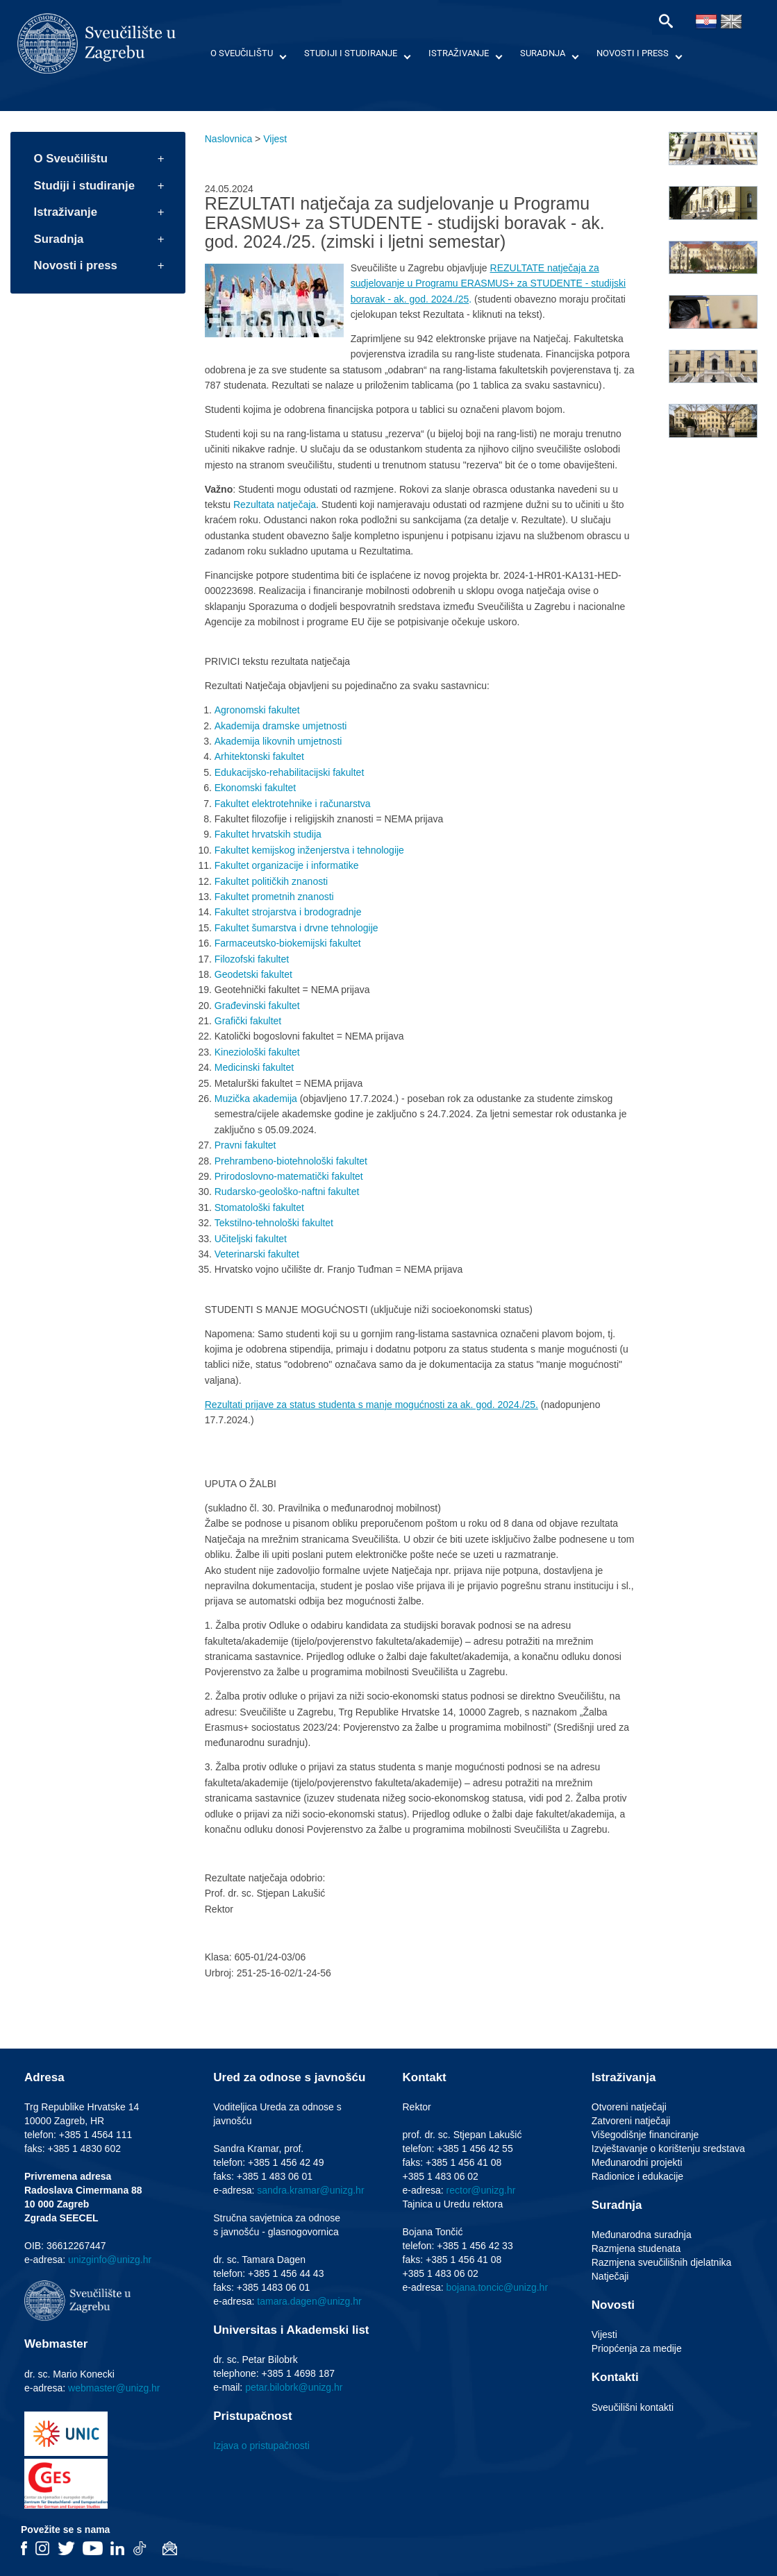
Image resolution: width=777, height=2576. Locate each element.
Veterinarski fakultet (257, 1254)
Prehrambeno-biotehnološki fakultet (291, 1161)
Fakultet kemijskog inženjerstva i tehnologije (309, 850)
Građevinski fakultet (257, 1005)
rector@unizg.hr (481, 2190)
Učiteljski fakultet (251, 1238)
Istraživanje (458, 53)
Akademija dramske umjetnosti (281, 725)
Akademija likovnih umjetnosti (278, 741)
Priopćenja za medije (637, 2348)
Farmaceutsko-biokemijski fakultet (288, 943)
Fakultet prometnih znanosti (274, 896)
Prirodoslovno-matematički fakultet (289, 1176)
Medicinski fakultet (254, 1067)
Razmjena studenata (636, 2248)
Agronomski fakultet (257, 709)
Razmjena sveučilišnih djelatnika (662, 2262)
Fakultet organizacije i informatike (287, 865)
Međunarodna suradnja (642, 2234)
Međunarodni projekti (637, 2162)
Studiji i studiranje (350, 53)
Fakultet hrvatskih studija (268, 834)
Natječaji (610, 2276)
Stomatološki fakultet (259, 1207)
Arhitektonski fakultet (259, 756)
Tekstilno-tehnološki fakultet (274, 1222)
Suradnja (542, 53)
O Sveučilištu (241, 53)
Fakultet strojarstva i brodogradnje (288, 911)
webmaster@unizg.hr (114, 2387)
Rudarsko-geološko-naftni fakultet (287, 1191)
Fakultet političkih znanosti (271, 881)
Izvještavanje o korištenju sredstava (668, 2148)
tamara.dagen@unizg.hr (309, 2301)
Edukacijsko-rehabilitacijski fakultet (290, 772)
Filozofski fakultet (252, 959)
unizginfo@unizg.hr (109, 2259)
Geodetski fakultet (253, 974)
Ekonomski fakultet (255, 787)
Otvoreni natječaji (629, 2106)
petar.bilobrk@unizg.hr (293, 2387)
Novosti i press (632, 53)
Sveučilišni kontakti (633, 2407)
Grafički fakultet (248, 1020)
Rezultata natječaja (273, 504)
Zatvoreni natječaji (631, 2120)
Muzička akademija (256, 1098)
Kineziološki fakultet (257, 1052)
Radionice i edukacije (637, 2176)
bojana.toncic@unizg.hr (497, 2287)
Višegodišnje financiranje (645, 2134)
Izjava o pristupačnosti (261, 2445)
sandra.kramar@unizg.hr (310, 2190)
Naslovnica (228, 138)
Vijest (275, 138)
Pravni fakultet (245, 1145)
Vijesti (604, 2334)
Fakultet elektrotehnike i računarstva (293, 803)
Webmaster (55, 2343)
